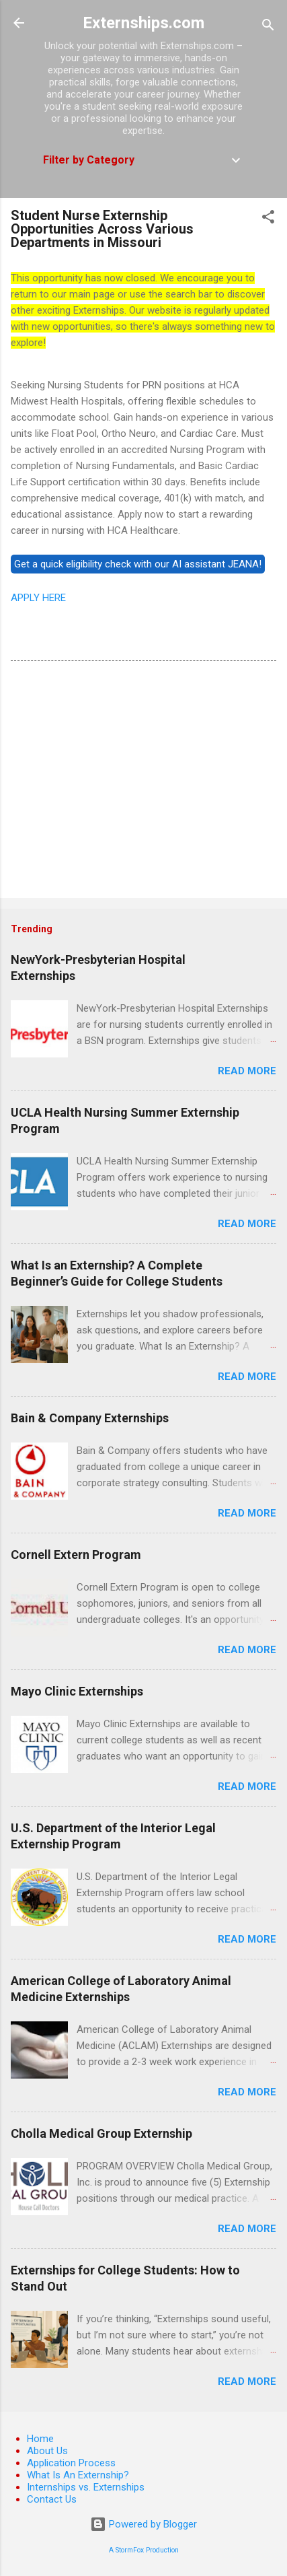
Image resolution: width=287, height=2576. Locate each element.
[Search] (268, 27)
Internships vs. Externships (86, 2487)
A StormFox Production (144, 2550)
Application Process (71, 2463)
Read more (247, 1071)
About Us (47, 2451)
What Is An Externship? (78, 2475)
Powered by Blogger (143, 2524)
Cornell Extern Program (76, 1554)
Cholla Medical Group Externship (101, 2133)
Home (40, 2439)
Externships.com (143, 22)
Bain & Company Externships (90, 1418)
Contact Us (52, 2499)
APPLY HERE (38, 598)
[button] (268, 219)
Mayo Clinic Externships (77, 1691)
